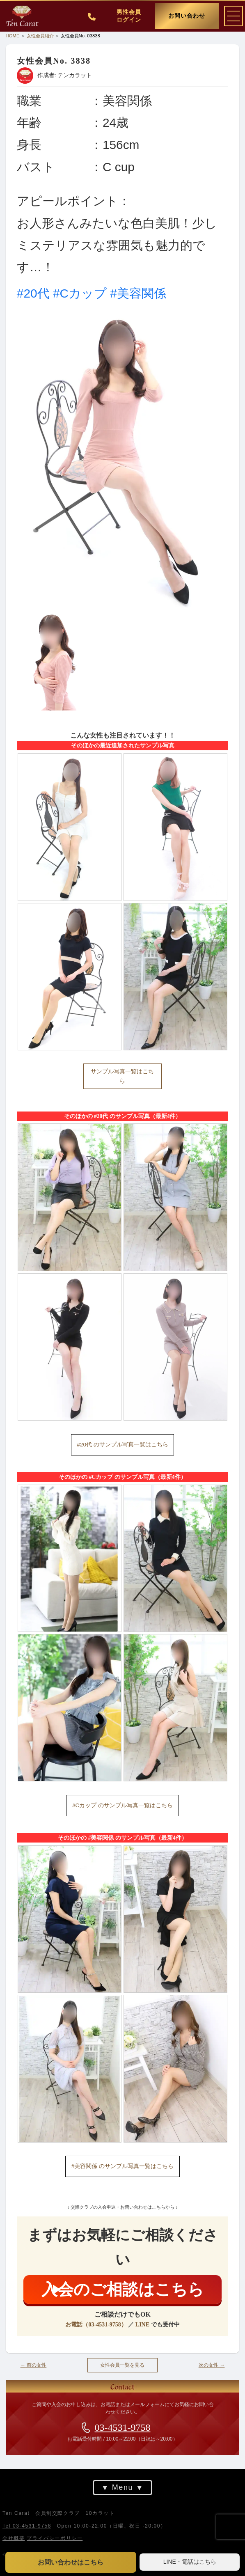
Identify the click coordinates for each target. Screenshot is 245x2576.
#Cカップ (80, 293)
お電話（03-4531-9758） (95, 2325)
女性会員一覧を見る (122, 2365)
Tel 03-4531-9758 (26, 2526)
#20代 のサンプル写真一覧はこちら (122, 1445)
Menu (122, 2488)
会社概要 (13, 2538)
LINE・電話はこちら (189, 2561)
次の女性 (212, 2365)
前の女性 (34, 2365)
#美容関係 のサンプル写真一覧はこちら (122, 2166)
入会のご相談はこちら (122, 2289)
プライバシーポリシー (54, 2538)
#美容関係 (138, 293)
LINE (142, 2325)
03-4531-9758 (123, 2427)
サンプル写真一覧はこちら (122, 1076)
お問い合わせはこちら (70, 2562)
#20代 (33, 293)
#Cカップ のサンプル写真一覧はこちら (122, 1805)
